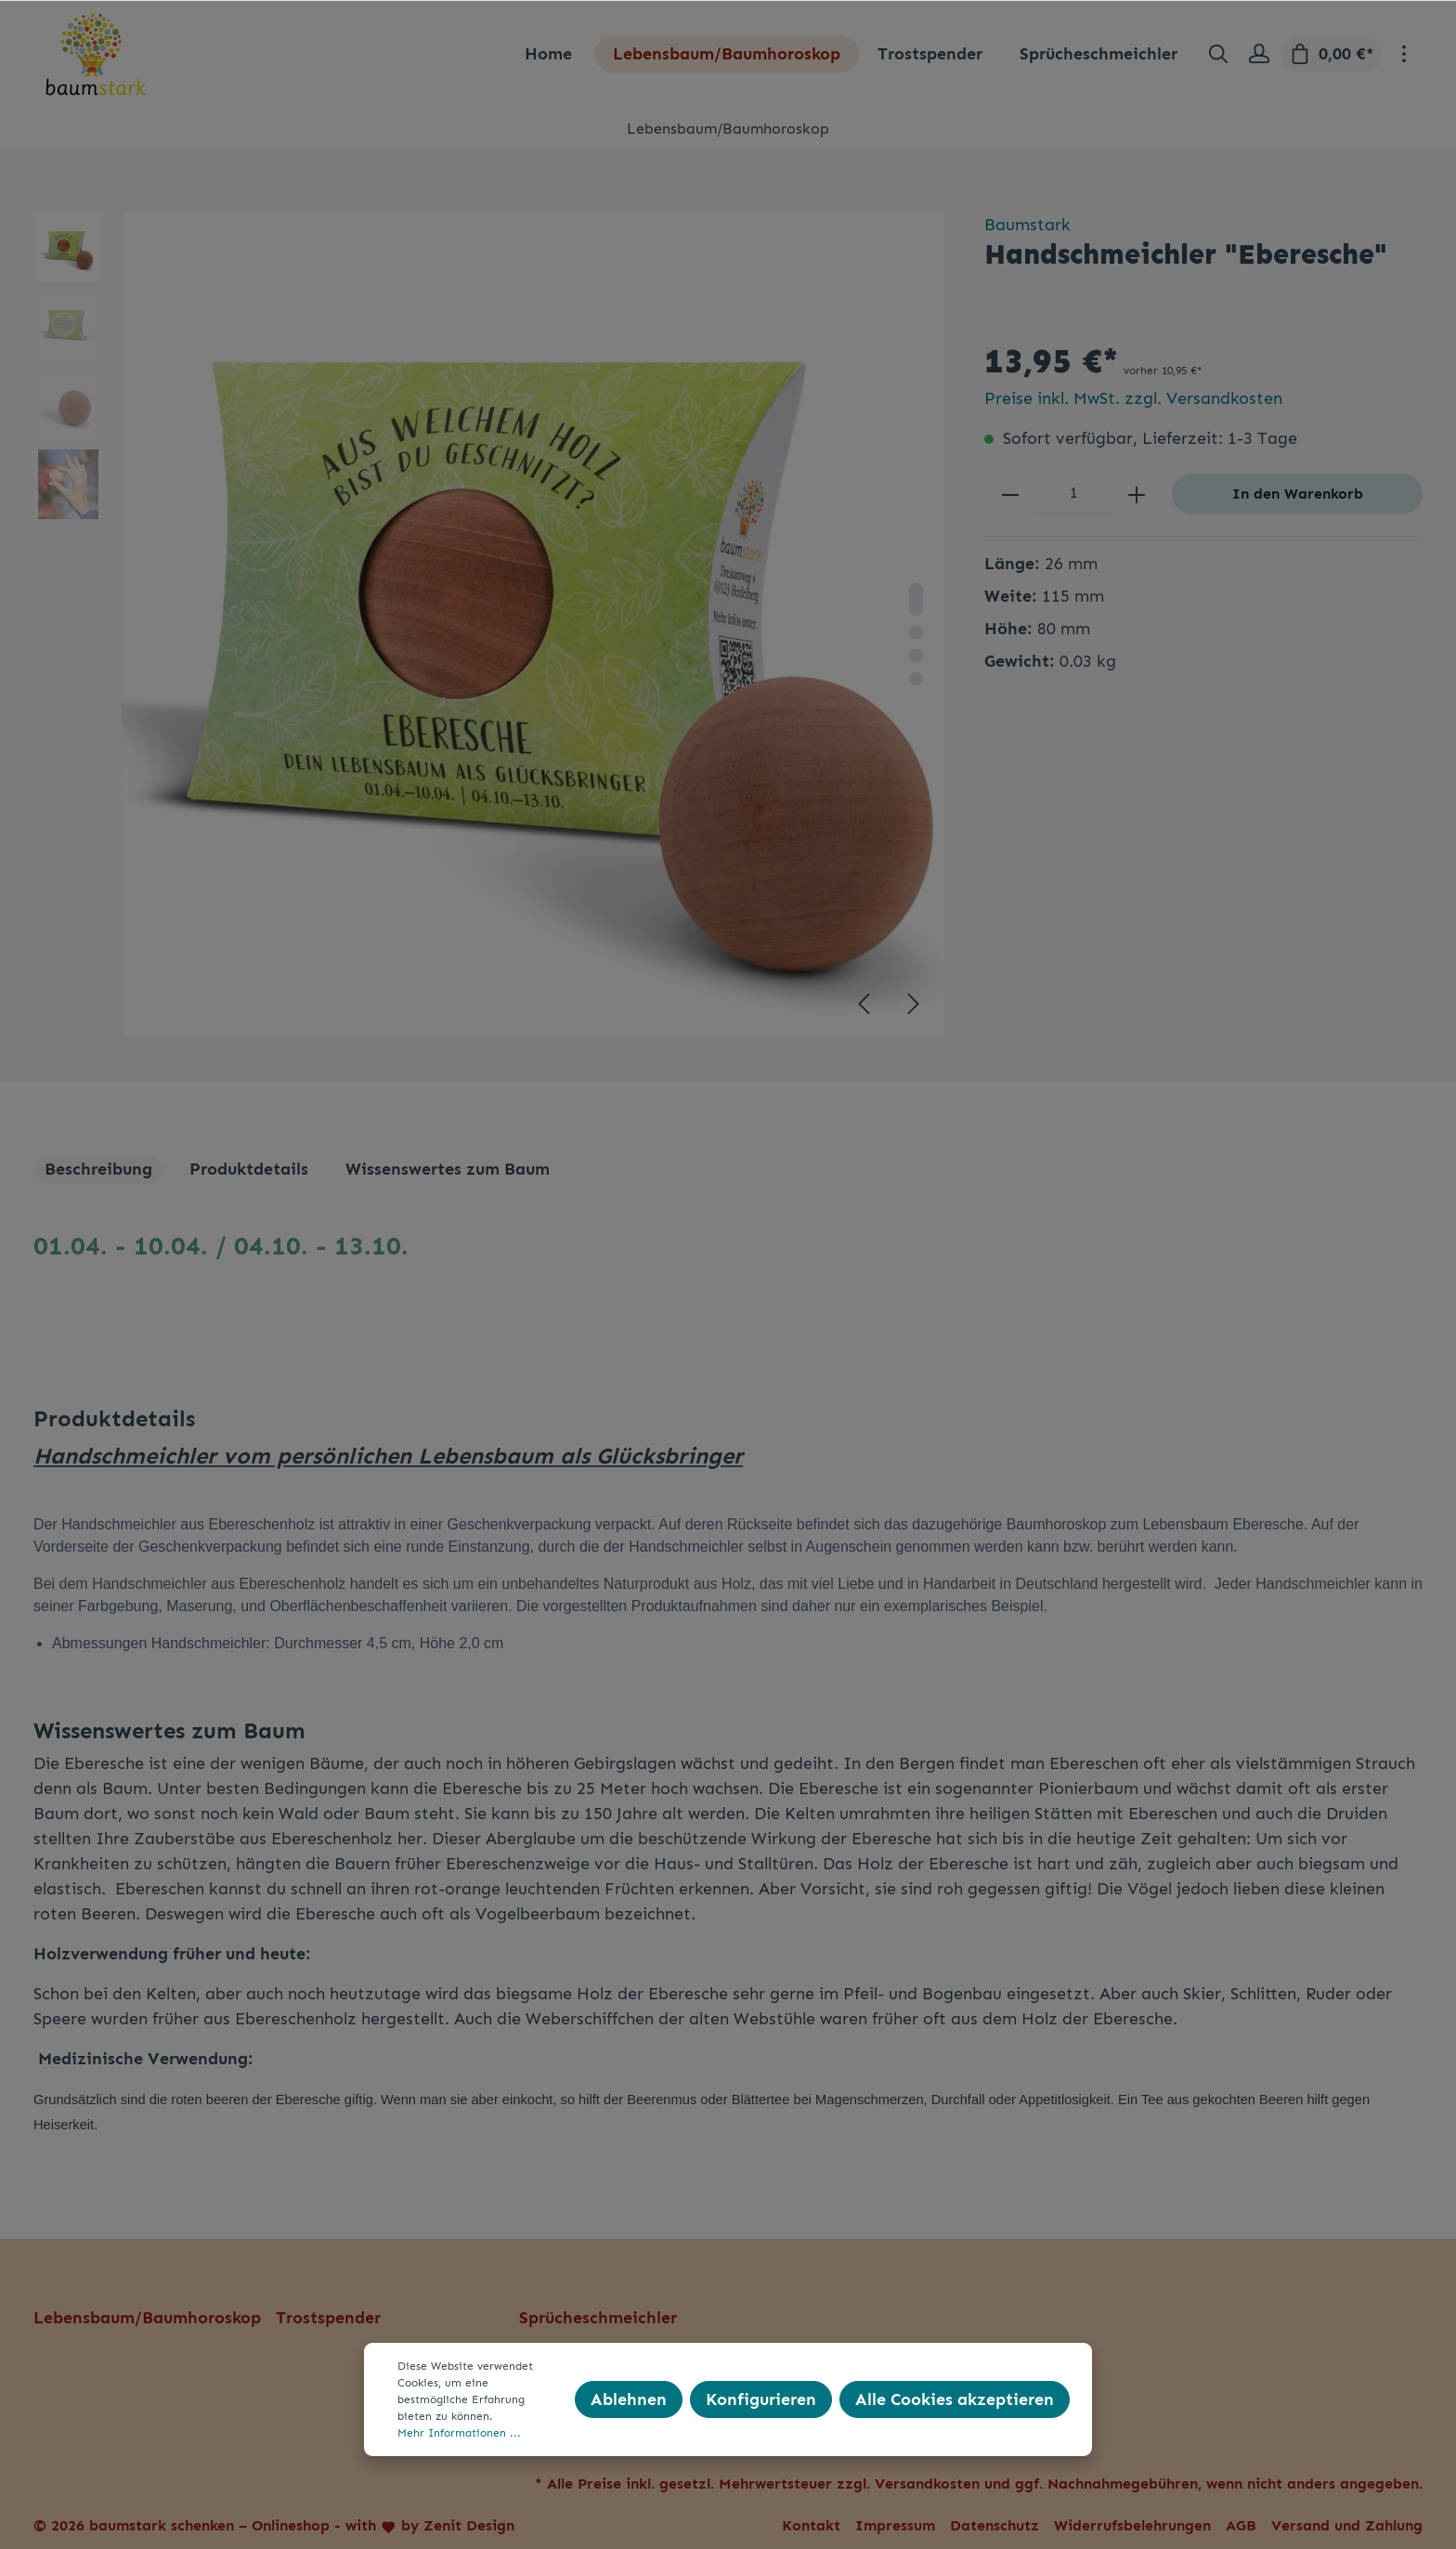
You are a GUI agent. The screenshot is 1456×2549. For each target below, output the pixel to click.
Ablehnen (629, 2399)
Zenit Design (468, 2525)
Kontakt (811, 2525)
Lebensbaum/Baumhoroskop (147, 2318)
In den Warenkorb (1297, 493)
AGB (1241, 2525)
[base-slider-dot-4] (916, 678)
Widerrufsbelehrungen (1132, 2525)
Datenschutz (994, 2525)
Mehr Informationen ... (459, 2432)
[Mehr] (1404, 53)
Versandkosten (927, 2483)
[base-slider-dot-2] (916, 632)
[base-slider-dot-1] (916, 599)
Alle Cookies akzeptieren (954, 2399)
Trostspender (328, 2318)
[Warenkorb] (1331, 53)
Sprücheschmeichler (598, 2318)
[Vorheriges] (863, 1004)
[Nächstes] (913, 1004)
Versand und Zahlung (1347, 2525)
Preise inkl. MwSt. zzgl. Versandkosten (1133, 398)
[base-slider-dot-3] (916, 655)
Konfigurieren (761, 2399)
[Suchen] (1218, 53)
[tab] (98, 1169)
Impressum (895, 2525)
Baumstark (1027, 225)
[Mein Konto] (1259, 53)
